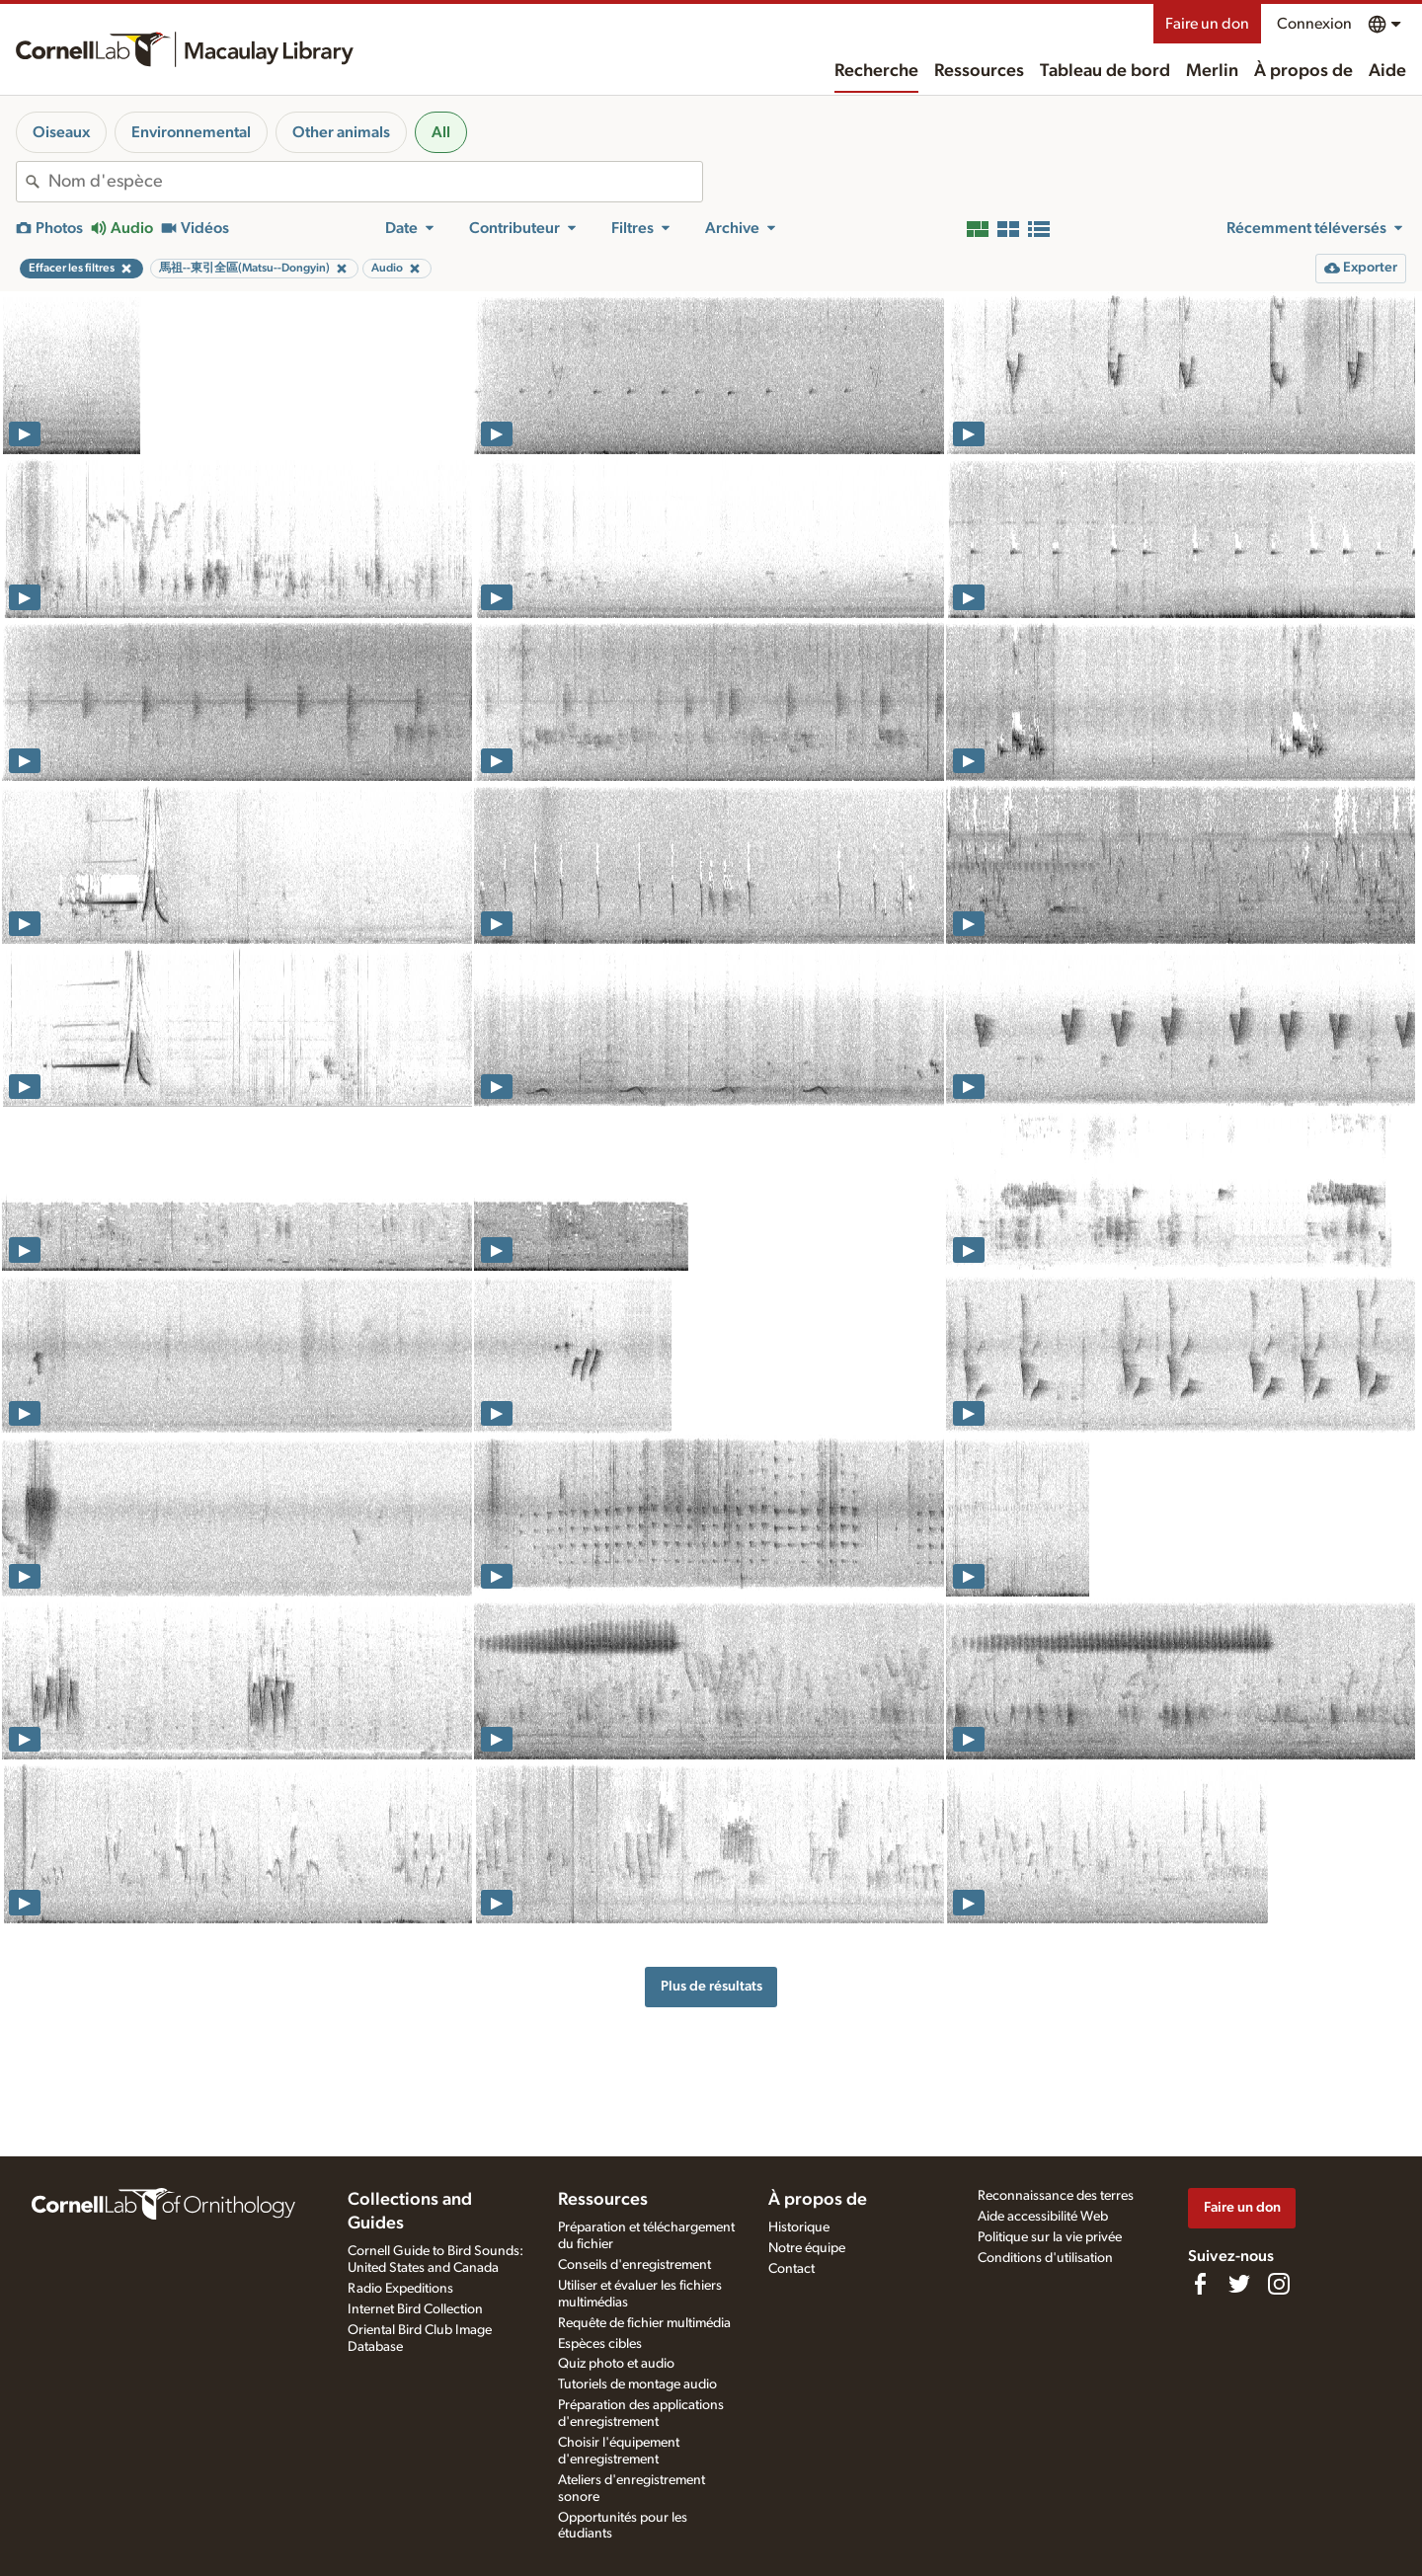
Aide (1387, 71)
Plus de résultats (711, 1986)
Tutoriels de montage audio (637, 2384)
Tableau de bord (1105, 71)
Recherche (876, 71)
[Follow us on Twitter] (1239, 2284)
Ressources (979, 71)
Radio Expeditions (400, 2289)
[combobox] (375, 181)
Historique (799, 2227)
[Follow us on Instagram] (1279, 2284)
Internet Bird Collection (415, 2309)
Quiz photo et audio (616, 2364)
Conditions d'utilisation (1045, 2258)
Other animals (341, 132)
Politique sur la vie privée (1050, 2237)
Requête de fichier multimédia (644, 2323)
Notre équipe (806, 2248)
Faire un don (1207, 24)
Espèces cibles (600, 2344)
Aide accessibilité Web (1043, 2217)
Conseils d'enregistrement (634, 2265)
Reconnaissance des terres (1056, 2196)
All (441, 132)
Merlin (1212, 71)
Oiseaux (61, 132)
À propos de (1303, 71)
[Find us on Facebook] (1200, 2284)
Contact (791, 2269)
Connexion (1314, 24)
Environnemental (191, 132)
